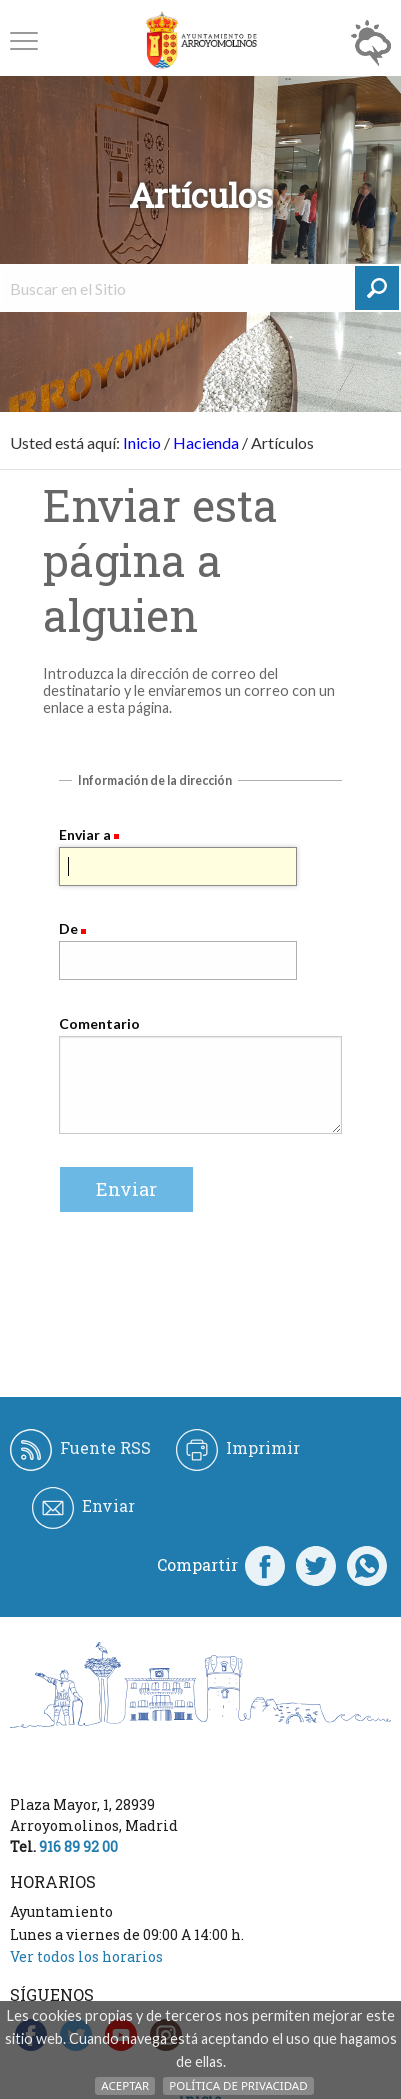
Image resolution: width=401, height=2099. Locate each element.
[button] (24, 40)
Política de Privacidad (238, 2085)
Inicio (142, 442)
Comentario (99, 1023)
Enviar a (85, 834)
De (68, 928)
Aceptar (125, 2085)
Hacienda (206, 442)
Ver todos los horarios (86, 1956)
